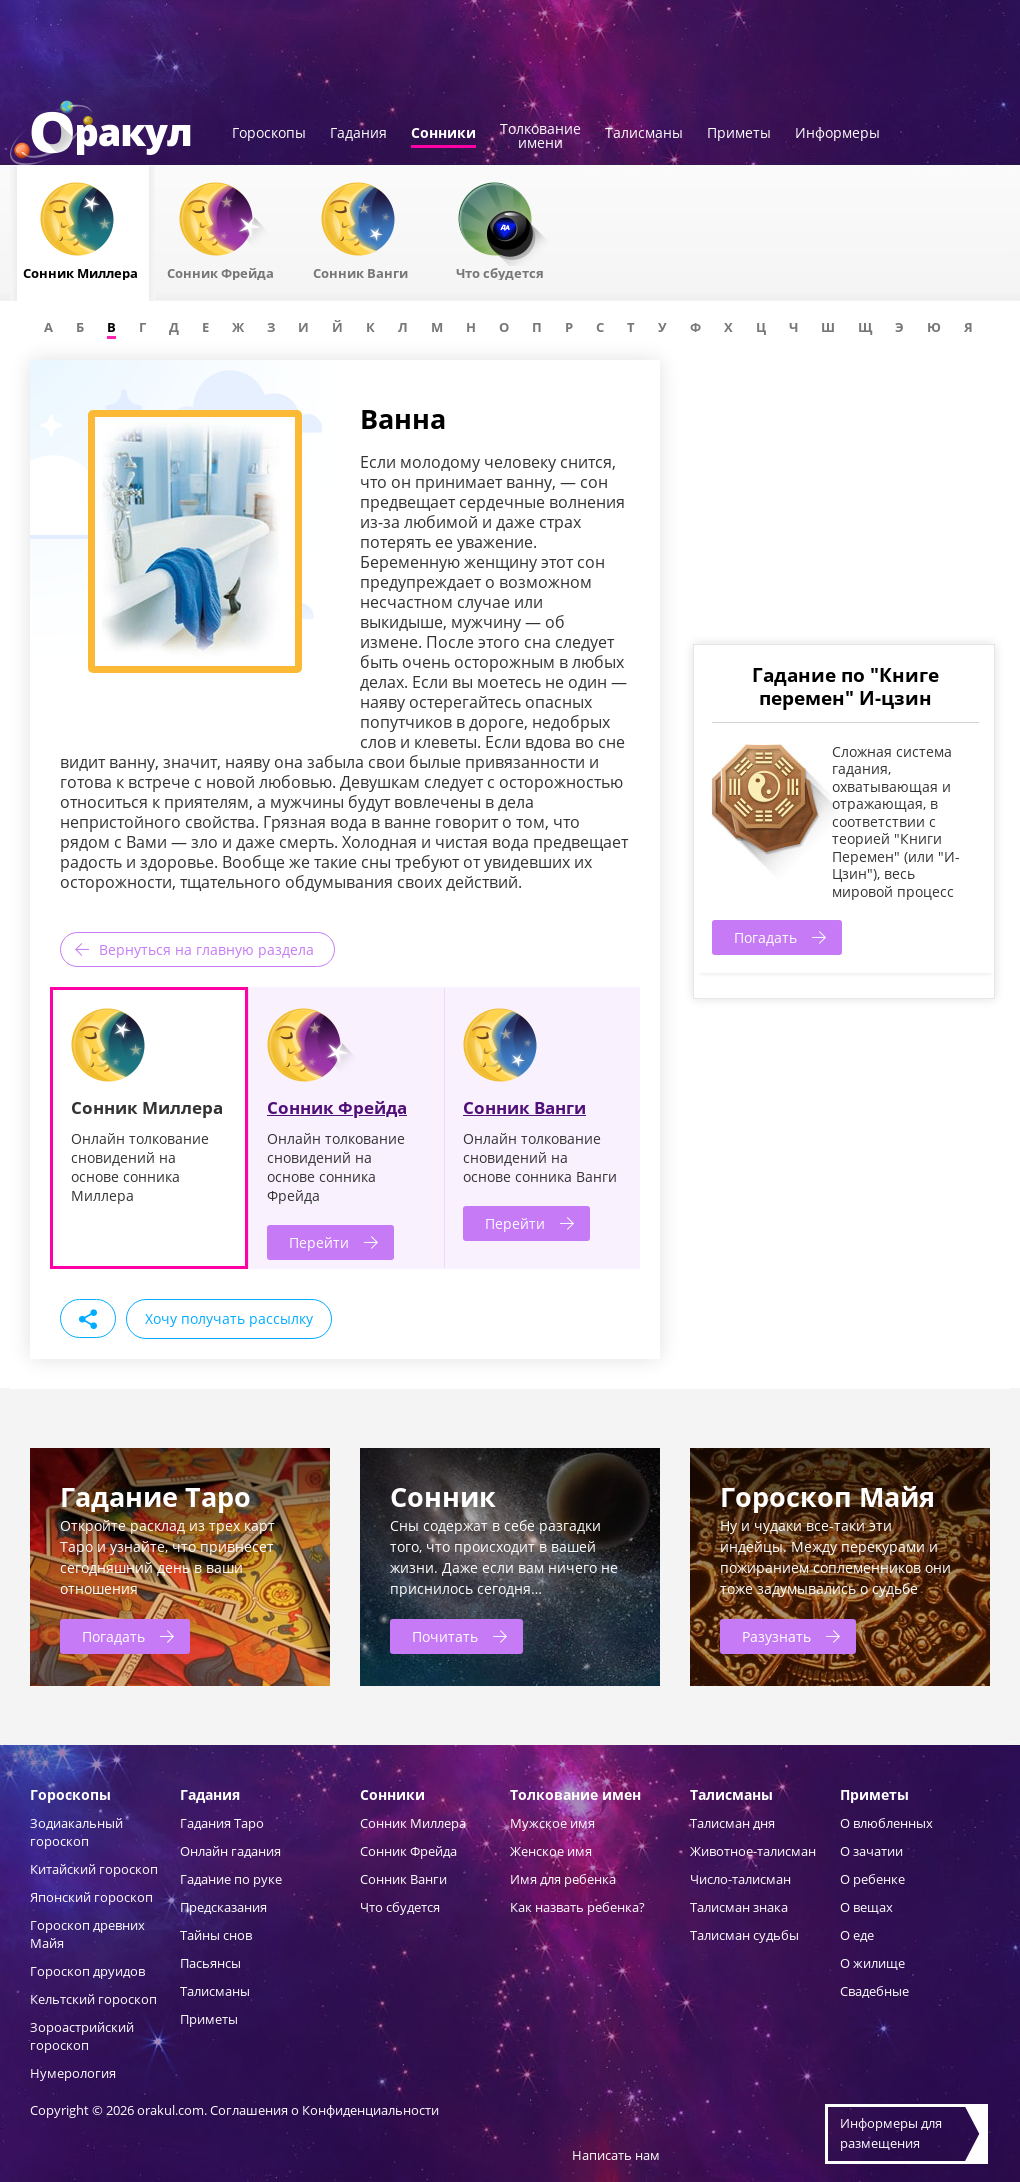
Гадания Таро (222, 1823)
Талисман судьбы (744, 1935)
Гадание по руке (231, 1879)
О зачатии (871, 1851)
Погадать (765, 937)
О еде (857, 1935)
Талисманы (644, 134)
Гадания (358, 134)
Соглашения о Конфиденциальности (324, 2110)
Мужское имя (552, 1823)
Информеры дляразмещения (891, 2133)
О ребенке (872, 1879)
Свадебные (874, 1991)
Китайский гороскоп (94, 1869)
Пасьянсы (210, 1963)
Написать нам (616, 2155)
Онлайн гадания (230, 1851)
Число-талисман (740, 1879)
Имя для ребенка (563, 1879)
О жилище (872, 1963)
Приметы (739, 134)
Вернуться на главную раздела (206, 949)
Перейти (319, 1242)
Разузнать (776, 1636)
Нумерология (73, 2073)
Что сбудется (400, 1907)
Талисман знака (739, 1907)
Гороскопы (269, 134)
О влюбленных (886, 1823)
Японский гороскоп (91, 1897)
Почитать (445, 1636)
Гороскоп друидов (87, 1971)
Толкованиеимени (540, 137)
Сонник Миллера (413, 1823)
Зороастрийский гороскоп (82, 2036)
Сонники (443, 134)
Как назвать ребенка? (577, 1907)
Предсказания (223, 1907)
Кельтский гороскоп (93, 1999)
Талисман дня (732, 1823)
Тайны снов (216, 1935)
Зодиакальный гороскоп (76, 1832)
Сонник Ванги (524, 1107)
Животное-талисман (753, 1851)
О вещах (866, 1907)
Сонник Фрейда (337, 1107)
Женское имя (551, 1851)
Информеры (837, 134)
